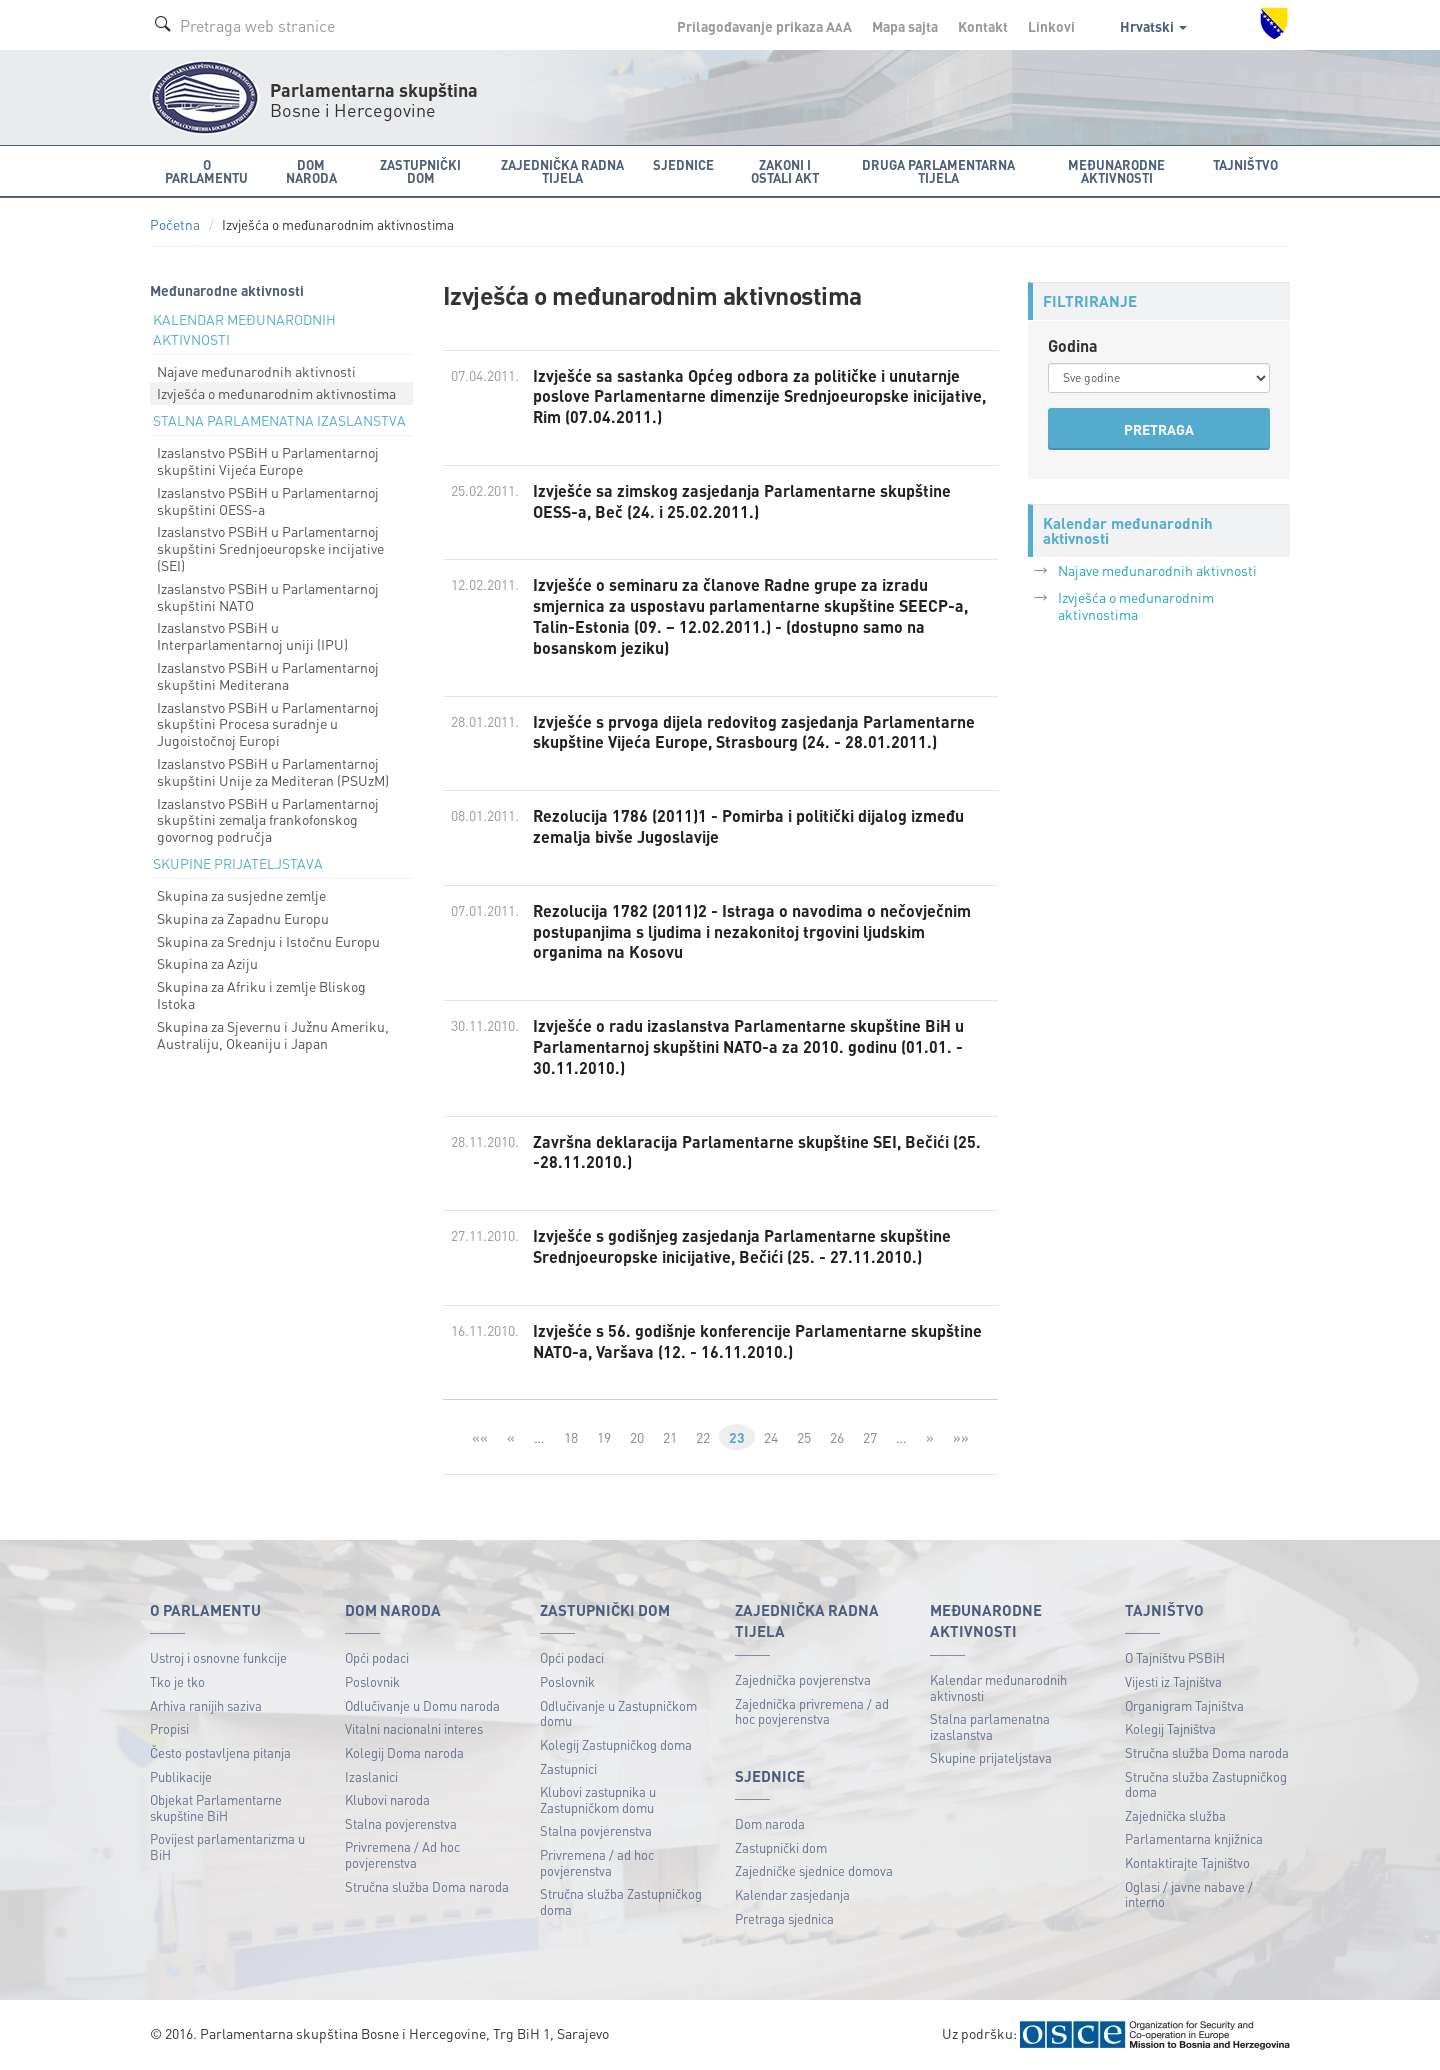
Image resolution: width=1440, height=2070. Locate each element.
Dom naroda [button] (311, 171)
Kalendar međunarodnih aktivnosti (998, 1687)
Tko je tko (177, 1681)
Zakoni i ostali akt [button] (785, 171)
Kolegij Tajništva (1170, 1728)
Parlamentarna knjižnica (1194, 1838)
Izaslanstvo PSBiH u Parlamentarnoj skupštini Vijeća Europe (268, 460)
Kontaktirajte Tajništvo (1187, 1862)
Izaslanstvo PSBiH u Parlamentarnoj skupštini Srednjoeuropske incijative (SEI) (270, 548)
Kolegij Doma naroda (404, 1752)
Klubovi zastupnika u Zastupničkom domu (598, 1799)
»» (961, 1437)
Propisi (169, 1728)
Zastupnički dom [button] (420, 171)
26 (837, 1437)
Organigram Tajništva (1184, 1705)
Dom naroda (770, 1823)
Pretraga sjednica (784, 1918)
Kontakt (983, 26)
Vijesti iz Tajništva (1173, 1681)
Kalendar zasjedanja (792, 1894)
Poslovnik (372, 1681)
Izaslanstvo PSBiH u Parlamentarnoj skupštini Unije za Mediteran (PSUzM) (273, 771)
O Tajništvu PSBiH (1175, 1657)
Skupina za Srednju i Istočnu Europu (268, 941)
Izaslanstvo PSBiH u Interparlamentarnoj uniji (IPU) (252, 635)
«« (480, 1437)
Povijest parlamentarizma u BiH (227, 1846)
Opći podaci (377, 1657)
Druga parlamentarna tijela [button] (938, 171)
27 (870, 1437)
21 (670, 1437)
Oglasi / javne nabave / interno (1189, 1894)
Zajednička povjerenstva (803, 1679)
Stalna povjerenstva (401, 1823)
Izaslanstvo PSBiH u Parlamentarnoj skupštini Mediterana (268, 675)
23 (737, 1437)
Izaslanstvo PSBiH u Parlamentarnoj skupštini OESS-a (268, 500)
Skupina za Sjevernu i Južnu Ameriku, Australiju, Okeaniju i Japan (273, 1034)
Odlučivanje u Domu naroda (422, 1705)
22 (703, 1437)
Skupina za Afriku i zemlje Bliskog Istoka (261, 994)
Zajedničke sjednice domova (814, 1870)
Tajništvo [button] (1245, 164)
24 (771, 1437)
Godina (1073, 345)
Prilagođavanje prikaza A (764, 26)
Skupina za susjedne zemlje (241, 895)
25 (804, 1437)
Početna (175, 224)
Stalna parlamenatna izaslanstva (990, 1726)
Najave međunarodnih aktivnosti (256, 371)
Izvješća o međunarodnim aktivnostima (276, 393)
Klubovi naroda (387, 1799)
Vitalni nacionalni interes (414, 1728)
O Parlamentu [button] (206, 171)
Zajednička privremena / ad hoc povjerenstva (812, 1711)
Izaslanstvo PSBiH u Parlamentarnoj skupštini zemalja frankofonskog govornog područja (268, 820)
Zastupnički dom (781, 1847)
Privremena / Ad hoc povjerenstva (402, 1854)
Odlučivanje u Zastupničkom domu (618, 1713)
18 (571, 1437)
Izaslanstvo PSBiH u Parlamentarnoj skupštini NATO (268, 596)
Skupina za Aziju (207, 963)
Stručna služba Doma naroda (427, 1886)
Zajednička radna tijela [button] (562, 171)
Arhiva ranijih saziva (206, 1705)
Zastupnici (568, 1768)
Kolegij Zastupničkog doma (616, 1744)
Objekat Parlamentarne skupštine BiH (216, 1807)
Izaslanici (371, 1776)
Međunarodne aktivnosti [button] (1116, 171)
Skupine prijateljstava (991, 1757)
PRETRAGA (1159, 429)
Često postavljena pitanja (220, 1752)
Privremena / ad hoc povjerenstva (597, 1862)
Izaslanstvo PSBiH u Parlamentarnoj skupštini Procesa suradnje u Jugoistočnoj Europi (268, 724)
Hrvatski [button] (1153, 26)
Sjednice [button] (683, 164)
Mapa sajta (905, 26)
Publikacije (181, 1776)
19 (604, 1437)
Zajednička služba (1175, 1815)
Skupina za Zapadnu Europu (243, 918)
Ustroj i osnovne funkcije (218, 1657)
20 (637, 1437)
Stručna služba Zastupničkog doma (621, 1901)
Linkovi (1051, 26)
